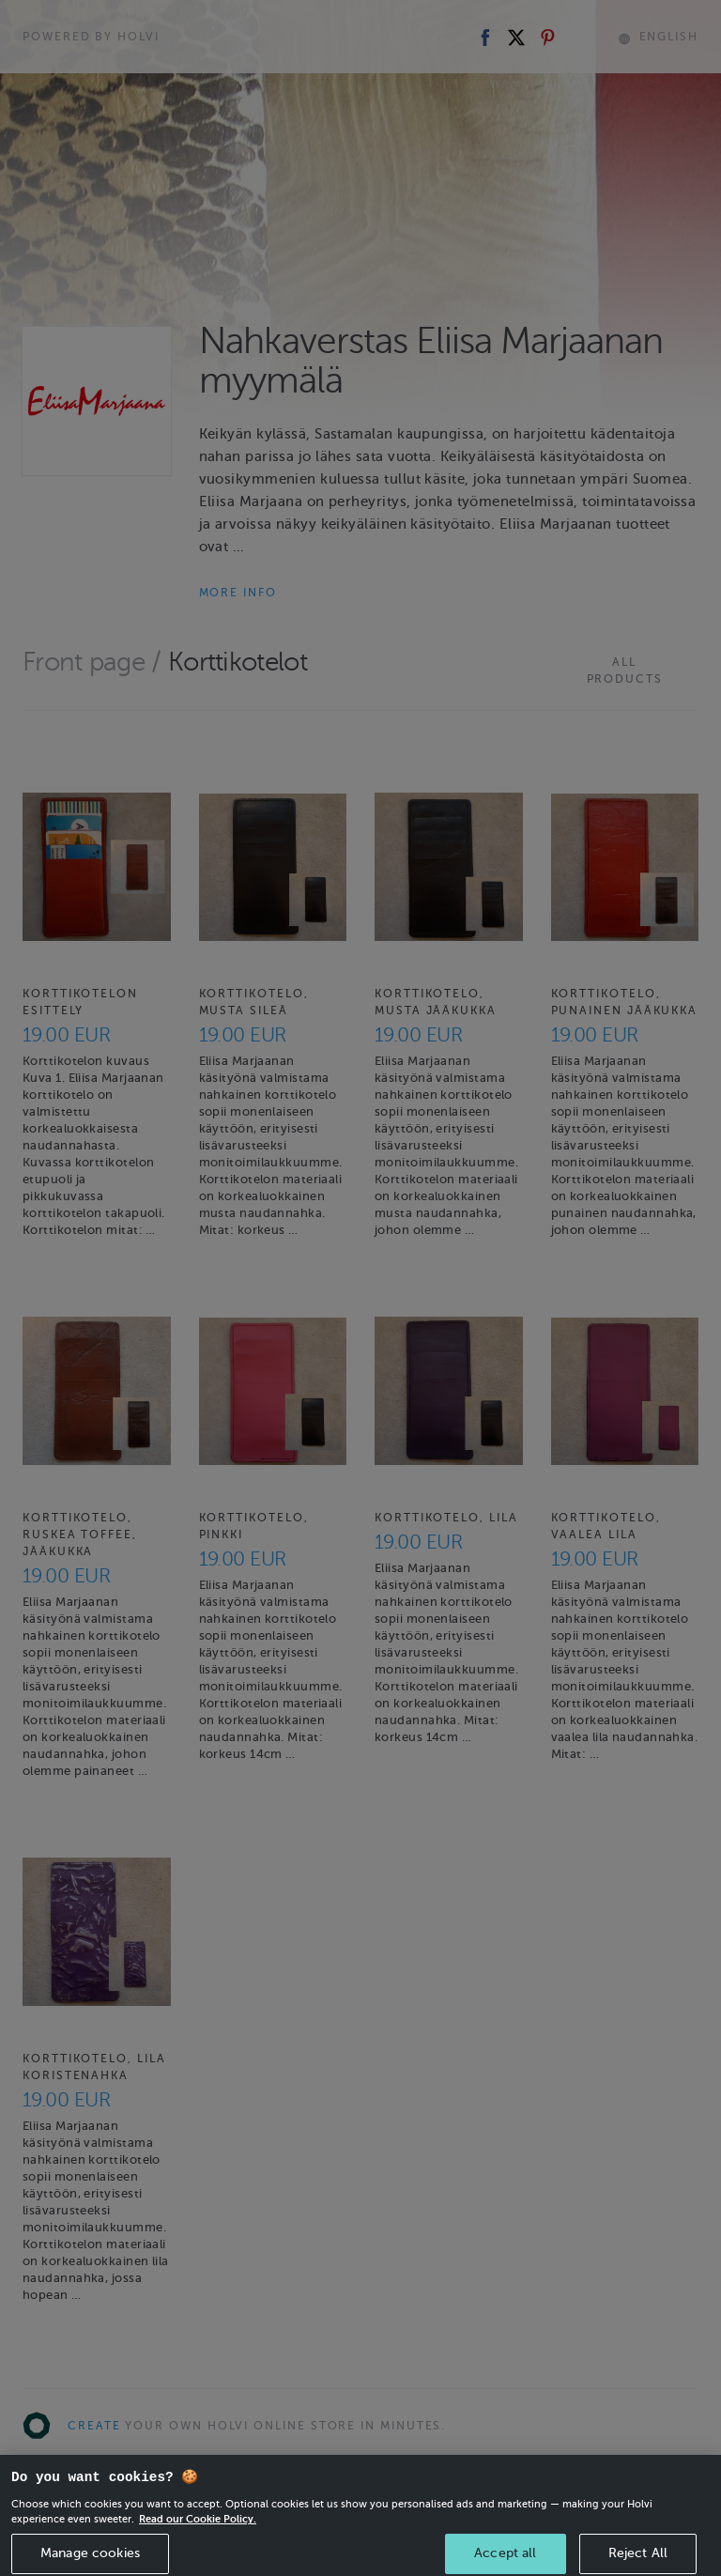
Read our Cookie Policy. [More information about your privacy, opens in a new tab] (197, 2545)
